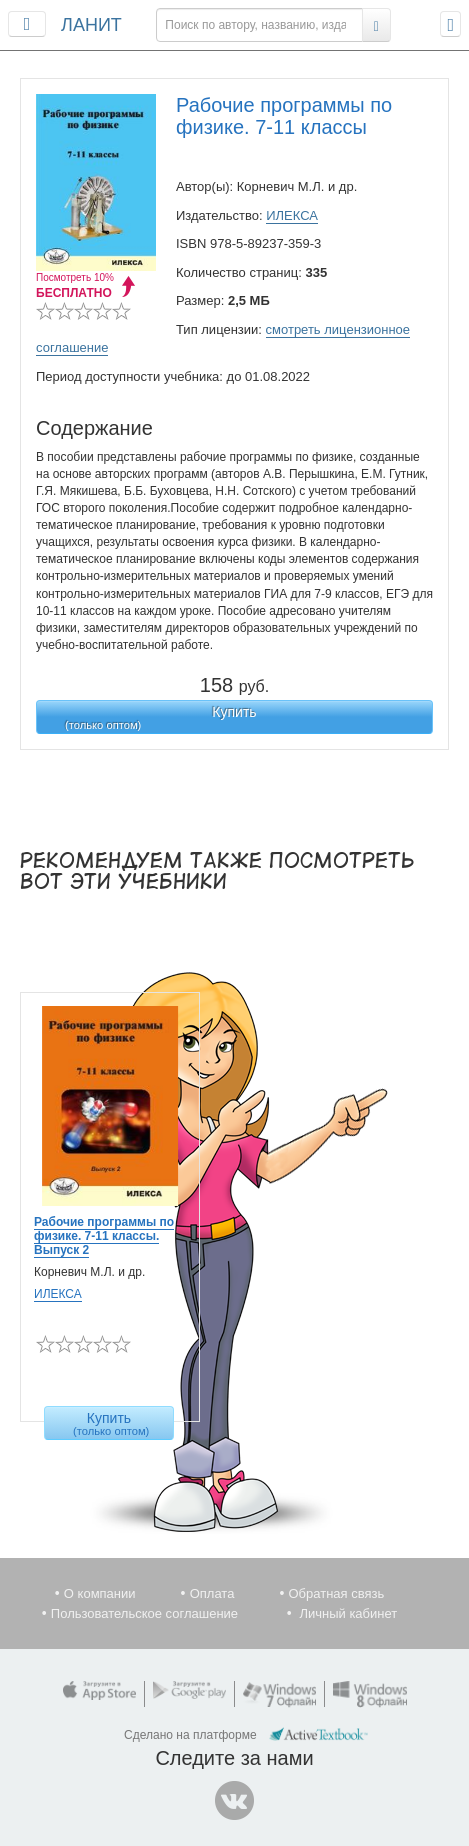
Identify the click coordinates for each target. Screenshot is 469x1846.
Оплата (212, 1593)
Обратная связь (336, 1593)
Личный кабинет (348, 1613)
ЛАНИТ (91, 25)
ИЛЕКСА (292, 215)
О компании (100, 1593)
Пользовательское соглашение (144, 1613)
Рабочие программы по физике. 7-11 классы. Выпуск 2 (104, 1236)
